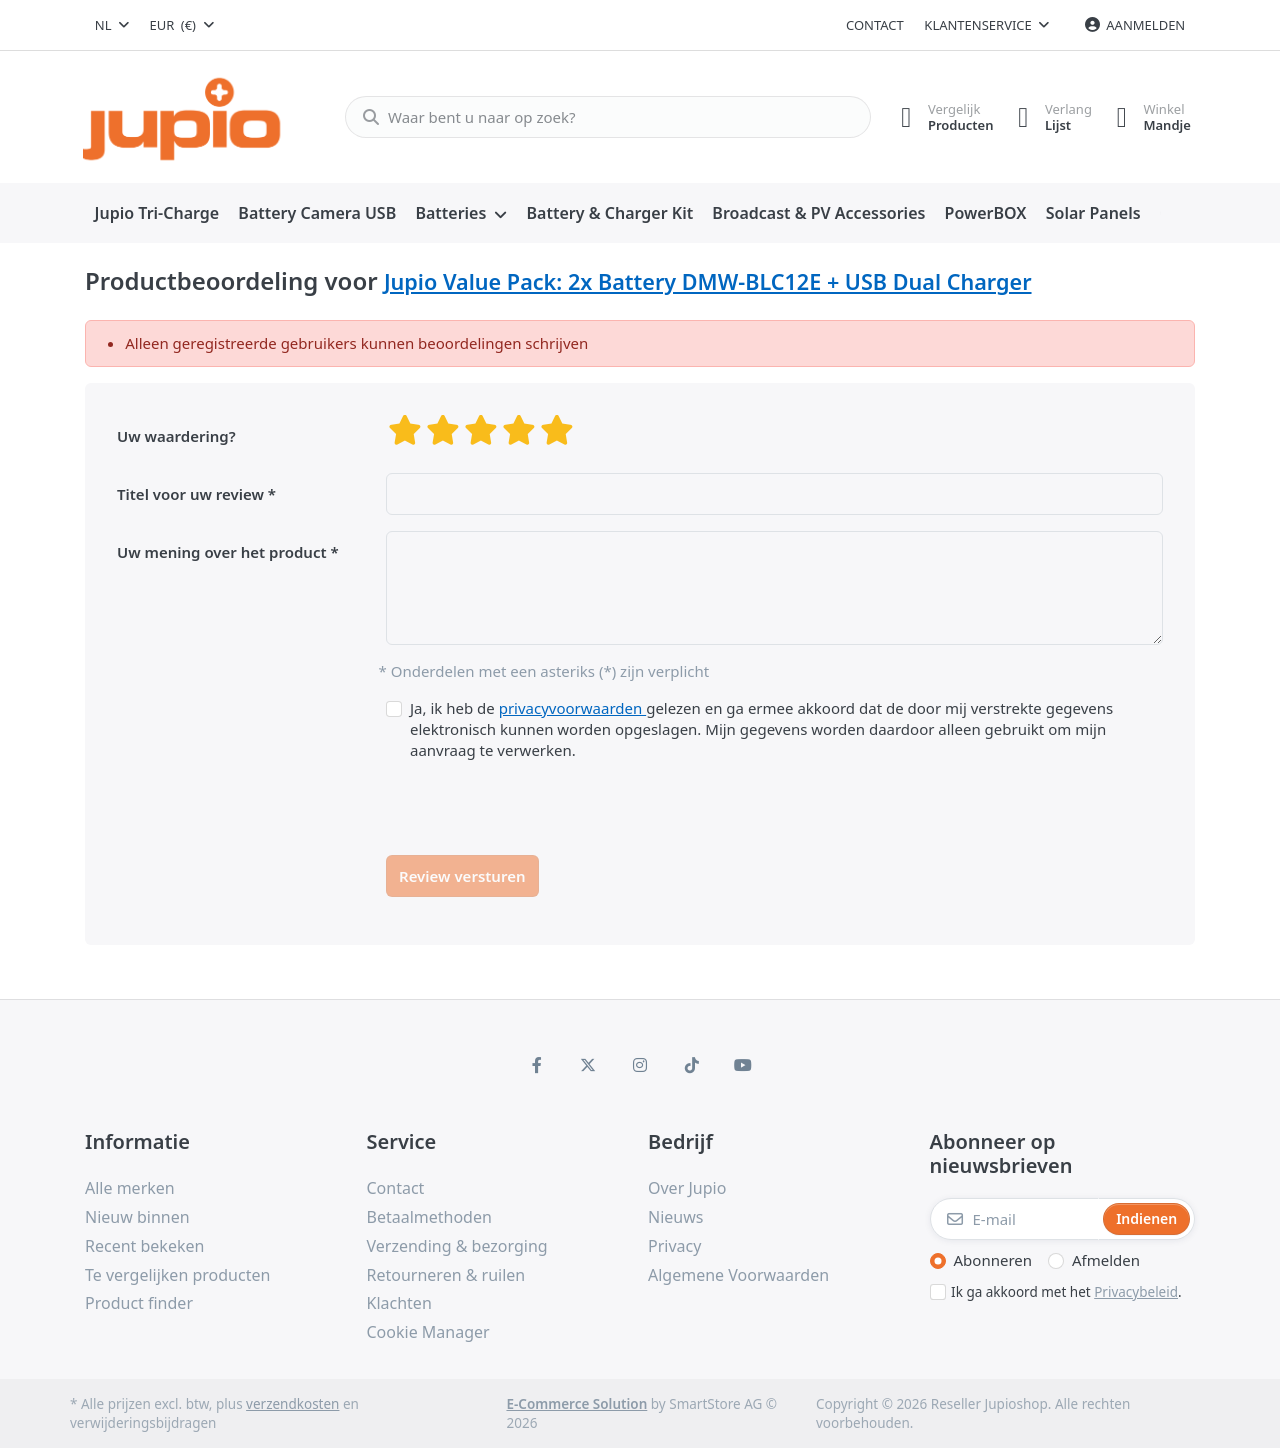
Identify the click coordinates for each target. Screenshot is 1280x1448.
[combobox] (112, 25)
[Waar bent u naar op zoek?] (599, 117)
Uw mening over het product (222, 552)
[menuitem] (157, 214)
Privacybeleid (1136, 1292)
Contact (875, 25)
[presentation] (538, 800)
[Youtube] (743, 1065)
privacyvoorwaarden (573, 708)
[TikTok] (692, 1065)
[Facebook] (537, 1065)
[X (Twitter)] (589, 1065)
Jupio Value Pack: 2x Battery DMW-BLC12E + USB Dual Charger (708, 281)
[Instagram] (640, 1065)
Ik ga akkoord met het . (1066, 1292)
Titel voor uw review (190, 494)
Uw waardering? (176, 436)
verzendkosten (292, 1404)
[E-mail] (1015, 1219)
